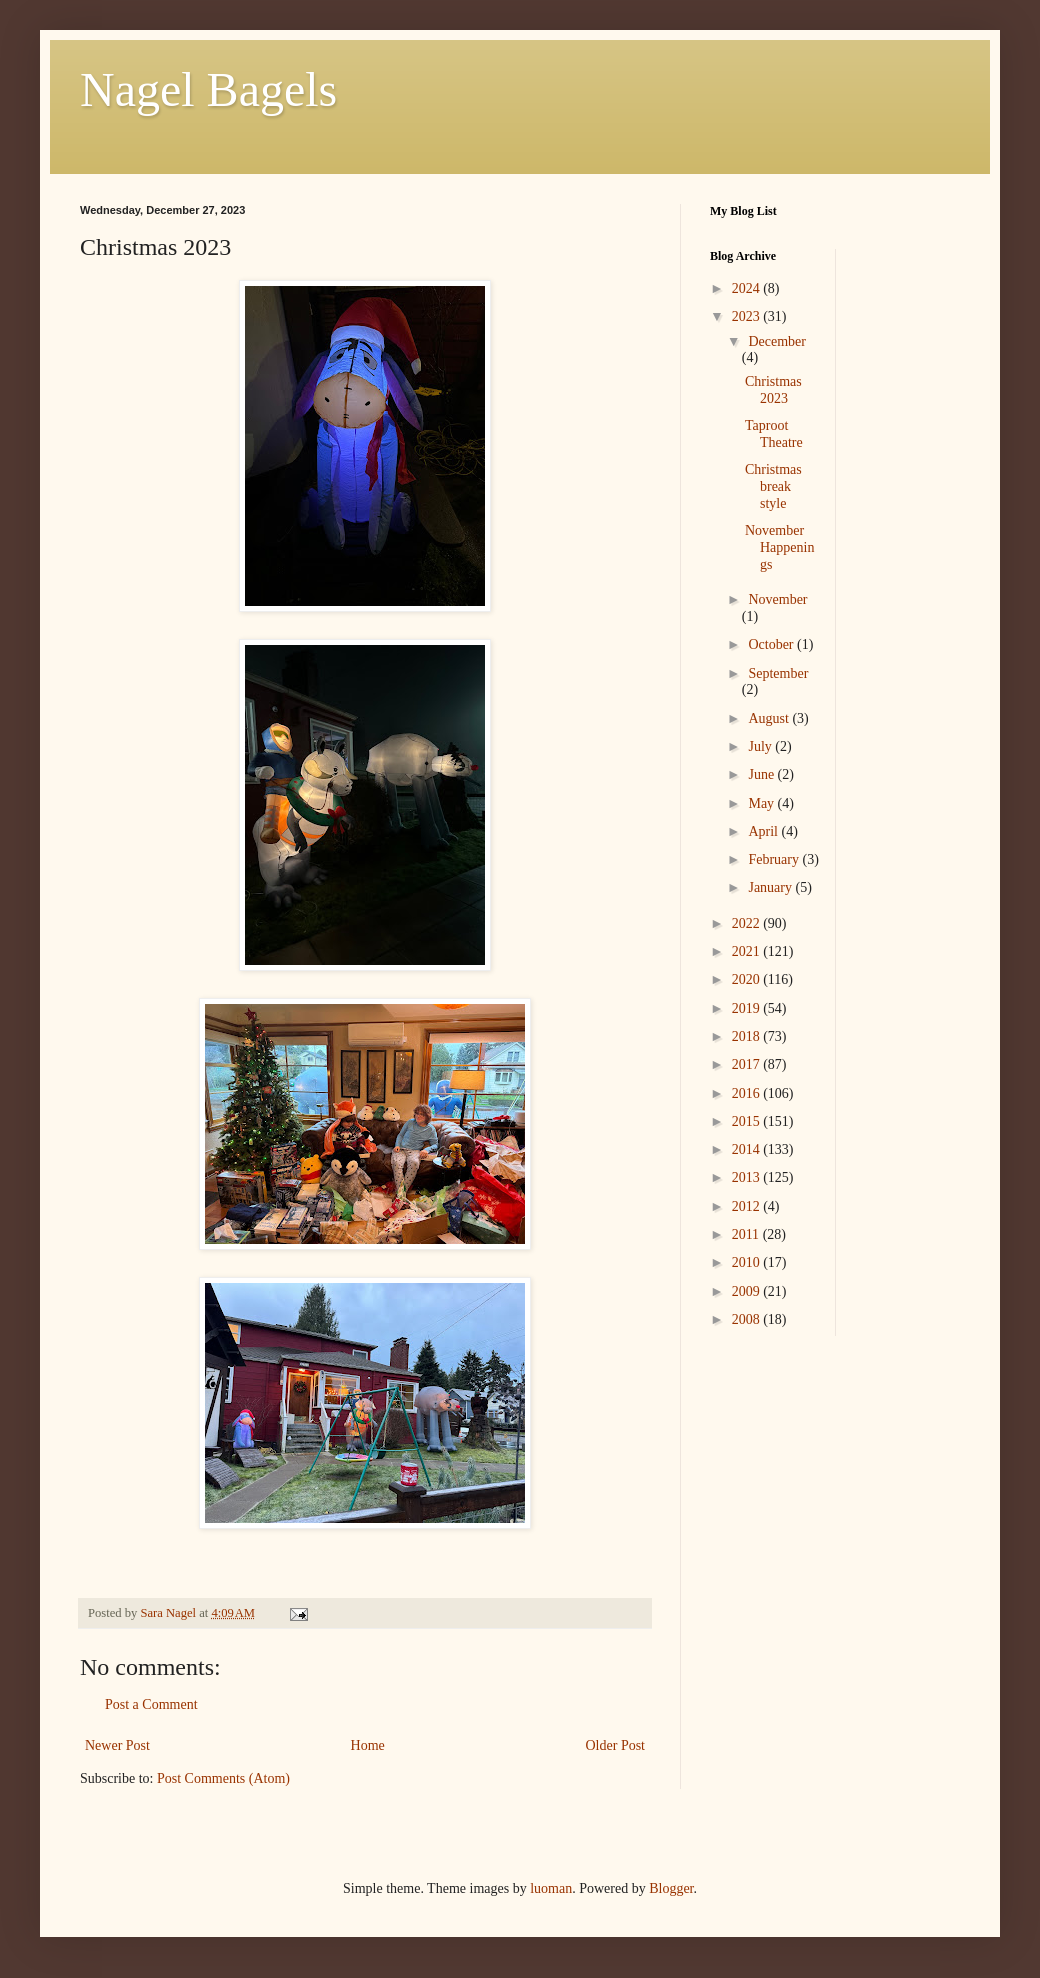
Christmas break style (773, 486)
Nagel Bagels (208, 89)
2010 (748, 1262)
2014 (748, 1149)
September (778, 673)
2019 (748, 1008)
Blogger (671, 1888)
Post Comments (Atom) (223, 1778)
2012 (748, 1206)
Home (368, 1745)
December (777, 341)
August (770, 718)
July (761, 746)
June (762, 774)
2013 (748, 1177)
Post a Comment (151, 1704)
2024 (748, 288)
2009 (748, 1291)
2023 (748, 316)
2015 (748, 1121)
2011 (747, 1234)
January (771, 887)
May (762, 803)
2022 (748, 923)
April (764, 831)
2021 (748, 951)
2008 (748, 1319)
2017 (748, 1064)
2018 (748, 1036)
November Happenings (779, 547)
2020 (748, 979)
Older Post (616, 1745)
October (772, 644)
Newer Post (117, 1745)
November (777, 599)
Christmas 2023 (773, 390)
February (775, 859)
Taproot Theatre (774, 434)
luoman (551, 1888)
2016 (748, 1093)
